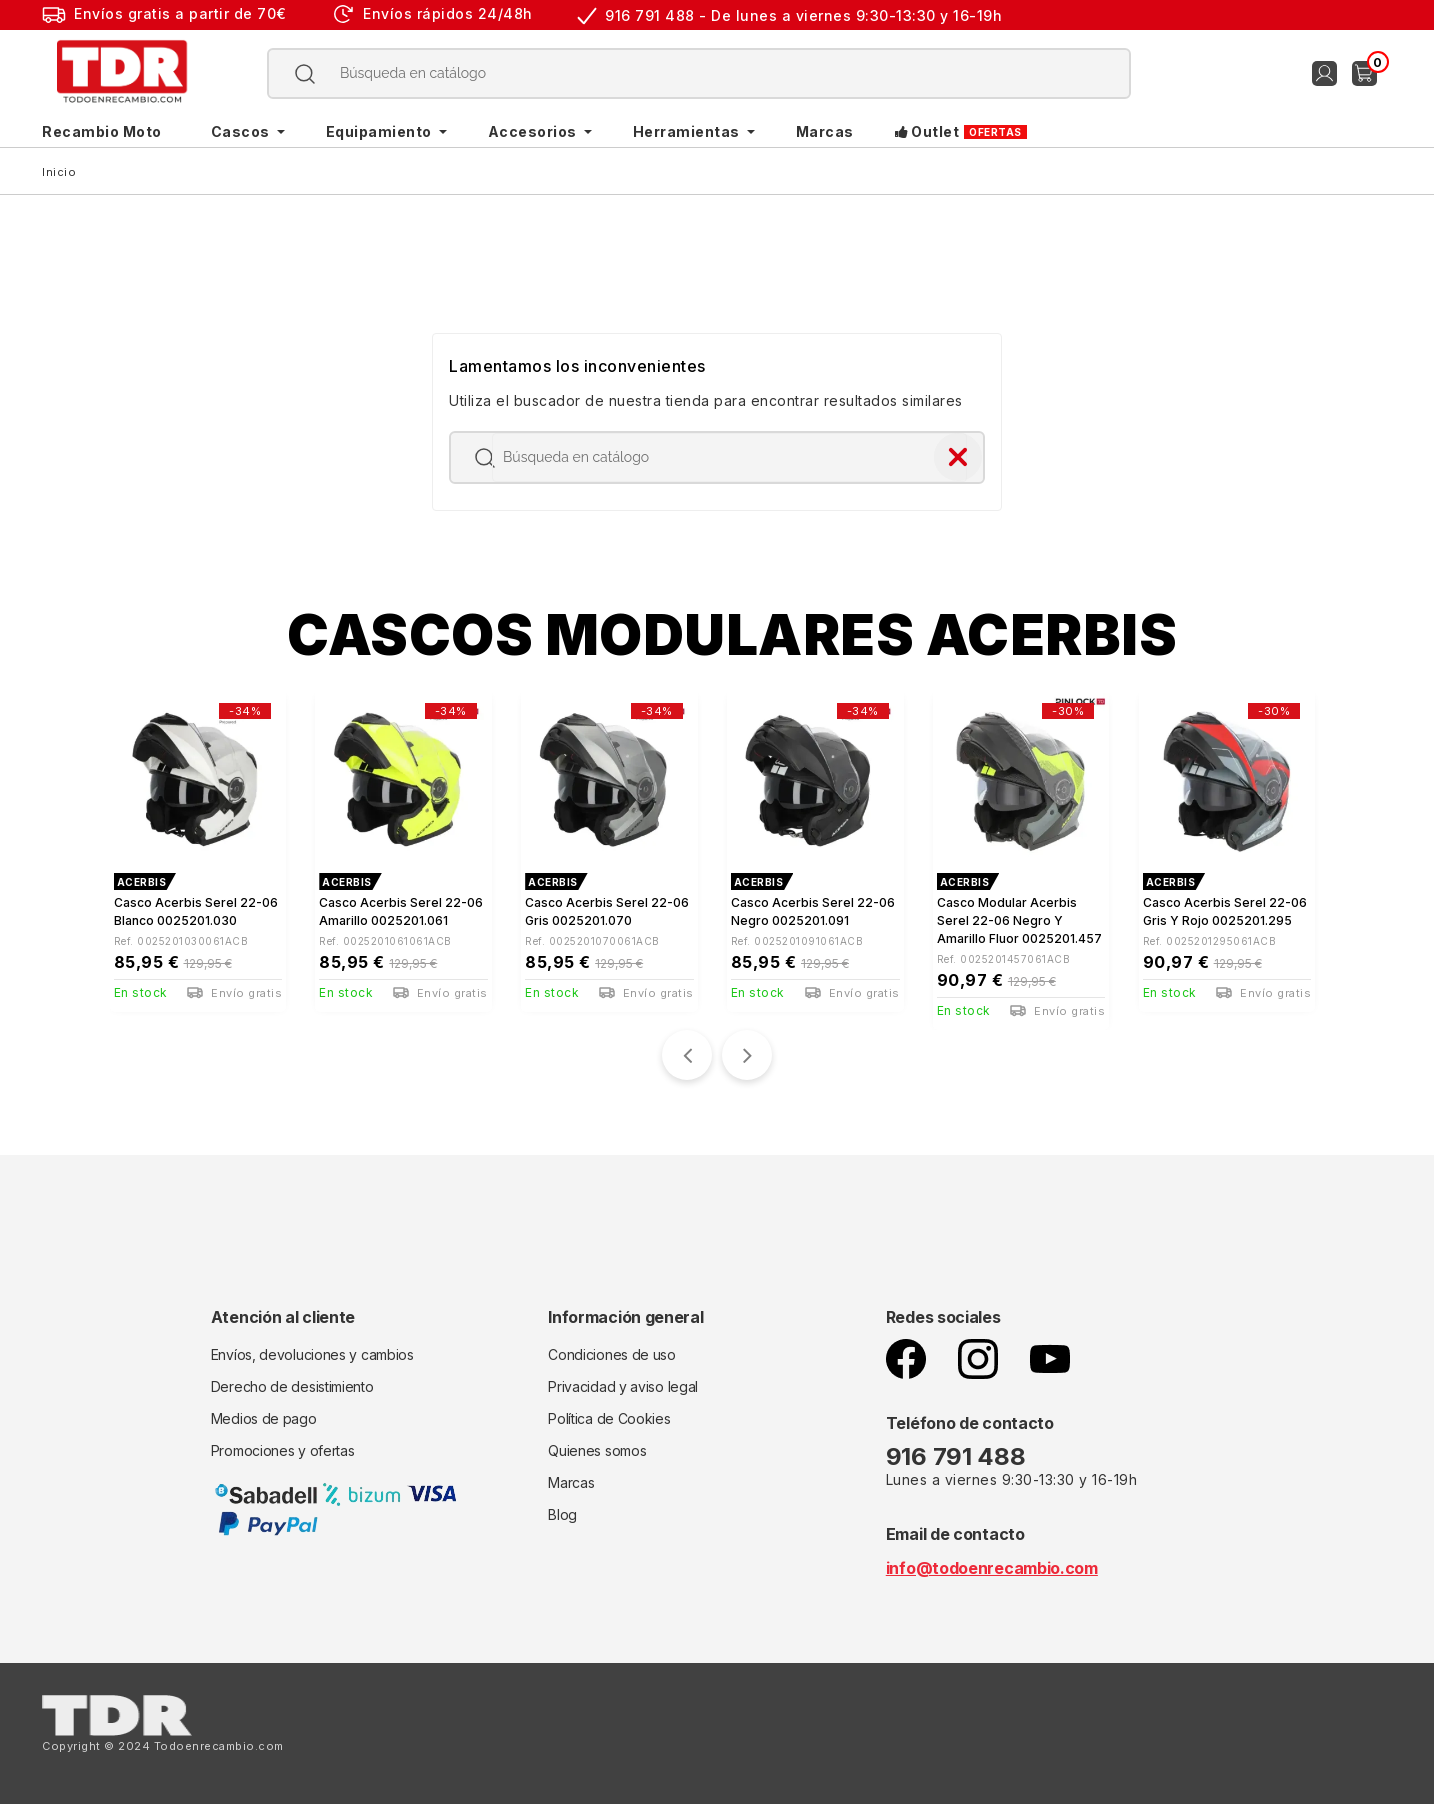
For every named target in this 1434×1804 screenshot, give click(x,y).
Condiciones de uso (612, 1354)
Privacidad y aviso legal (623, 1386)
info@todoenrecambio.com (992, 1568)
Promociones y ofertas (283, 1450)
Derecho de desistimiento (292, 1386)
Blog (562, 1514)
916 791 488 (958, 1456)
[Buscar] (699, 73)
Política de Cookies (609, 1418)
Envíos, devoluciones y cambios (312, 1354)
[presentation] (687, 1055)
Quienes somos (597, 1450)
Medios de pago (264, 1418)
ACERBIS (142, 882)
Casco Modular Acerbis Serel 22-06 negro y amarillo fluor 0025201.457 (1019, 920)
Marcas (571, 1482)
